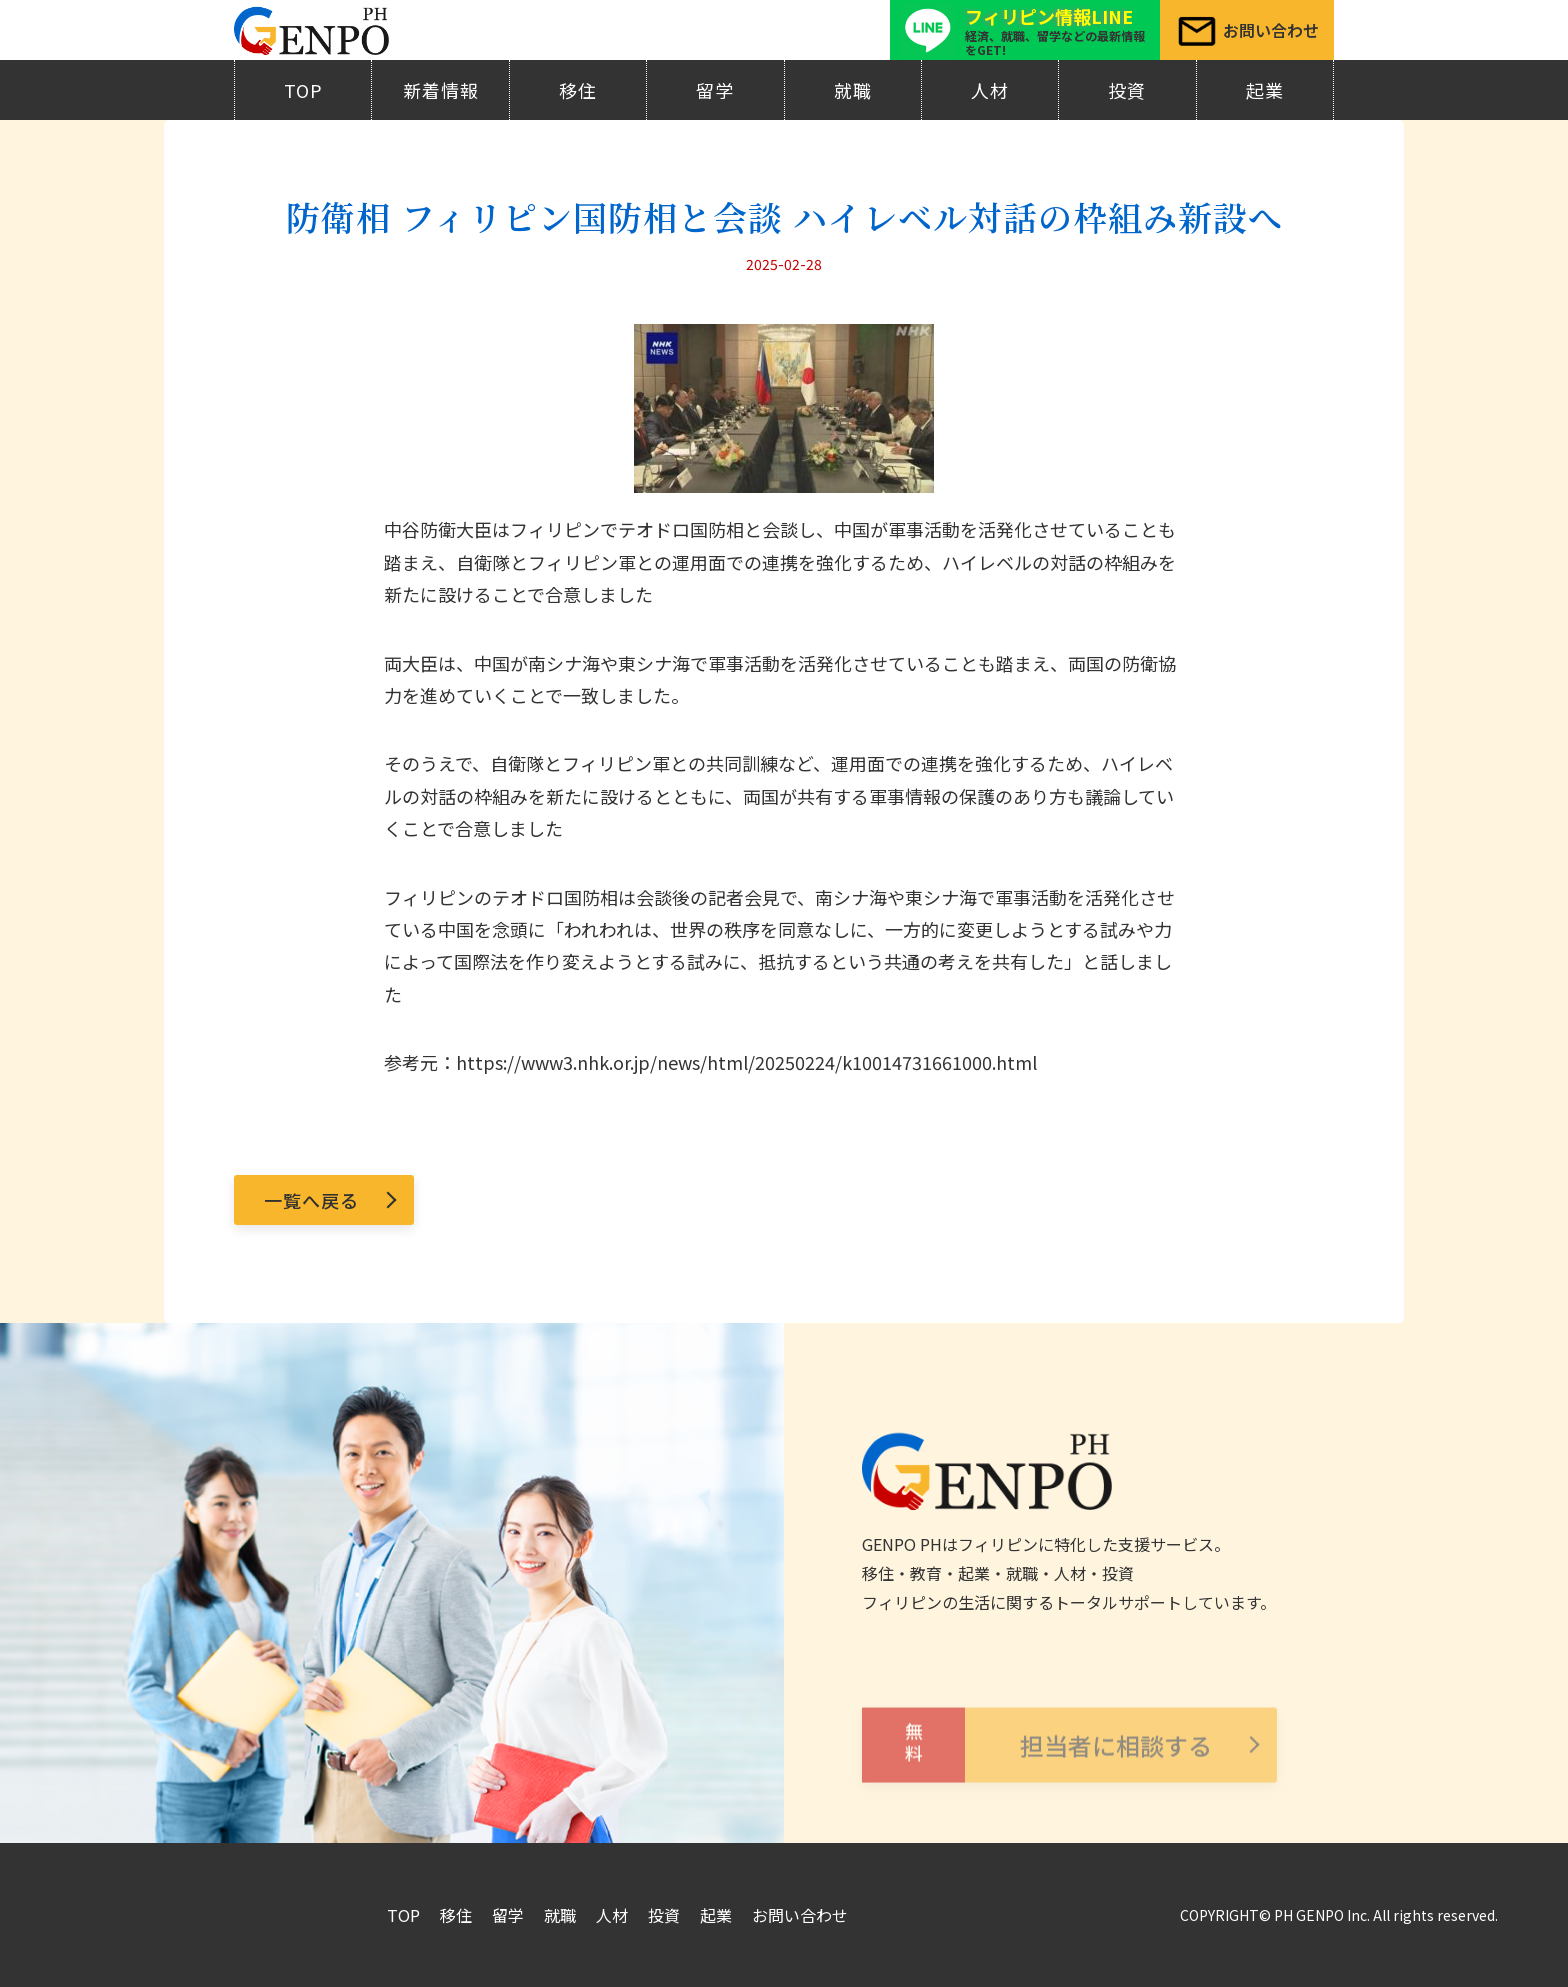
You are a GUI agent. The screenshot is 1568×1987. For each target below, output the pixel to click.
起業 (1265, 90)
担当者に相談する (1037, 1773)
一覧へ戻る (311, 1200)
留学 (715, 90)
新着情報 (441, 90)
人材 (990, 90)
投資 (1127, 90)
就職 (853, 90)
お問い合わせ (800, 1915)
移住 (578, 90)
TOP (303, 90)
